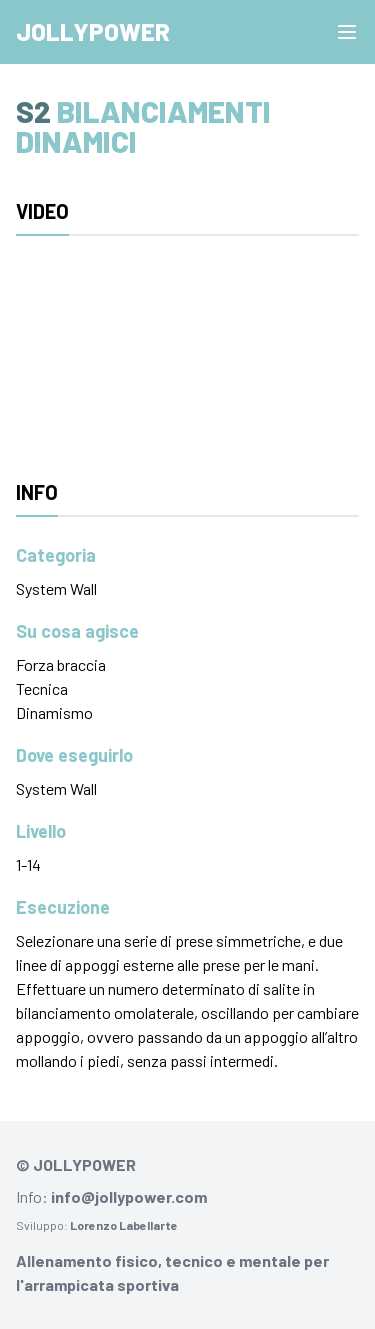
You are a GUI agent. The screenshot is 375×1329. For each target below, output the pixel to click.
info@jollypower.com (129, 1196)
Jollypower (93, 31)
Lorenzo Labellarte (124, 1225)
